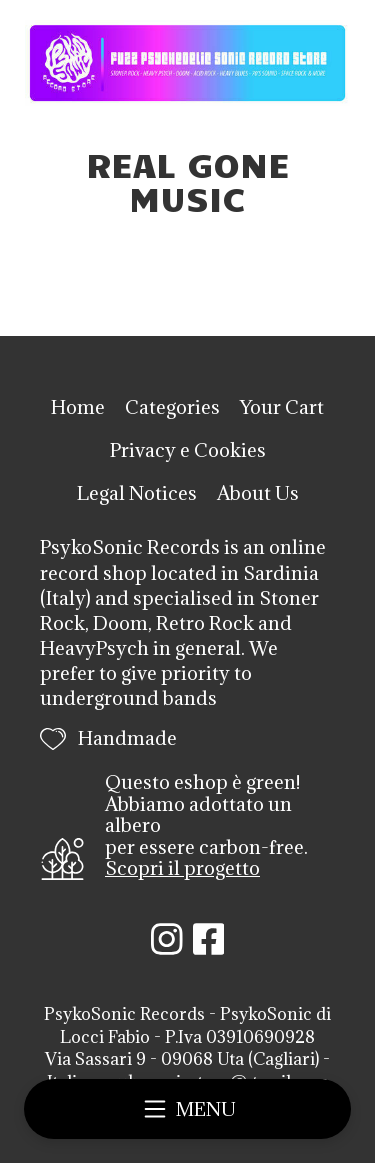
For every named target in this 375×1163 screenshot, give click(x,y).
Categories (172, 407)
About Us (258, 493)
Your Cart (282, 407)
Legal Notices (137, 493)
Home (78, 407)
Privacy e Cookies (188, 450)
